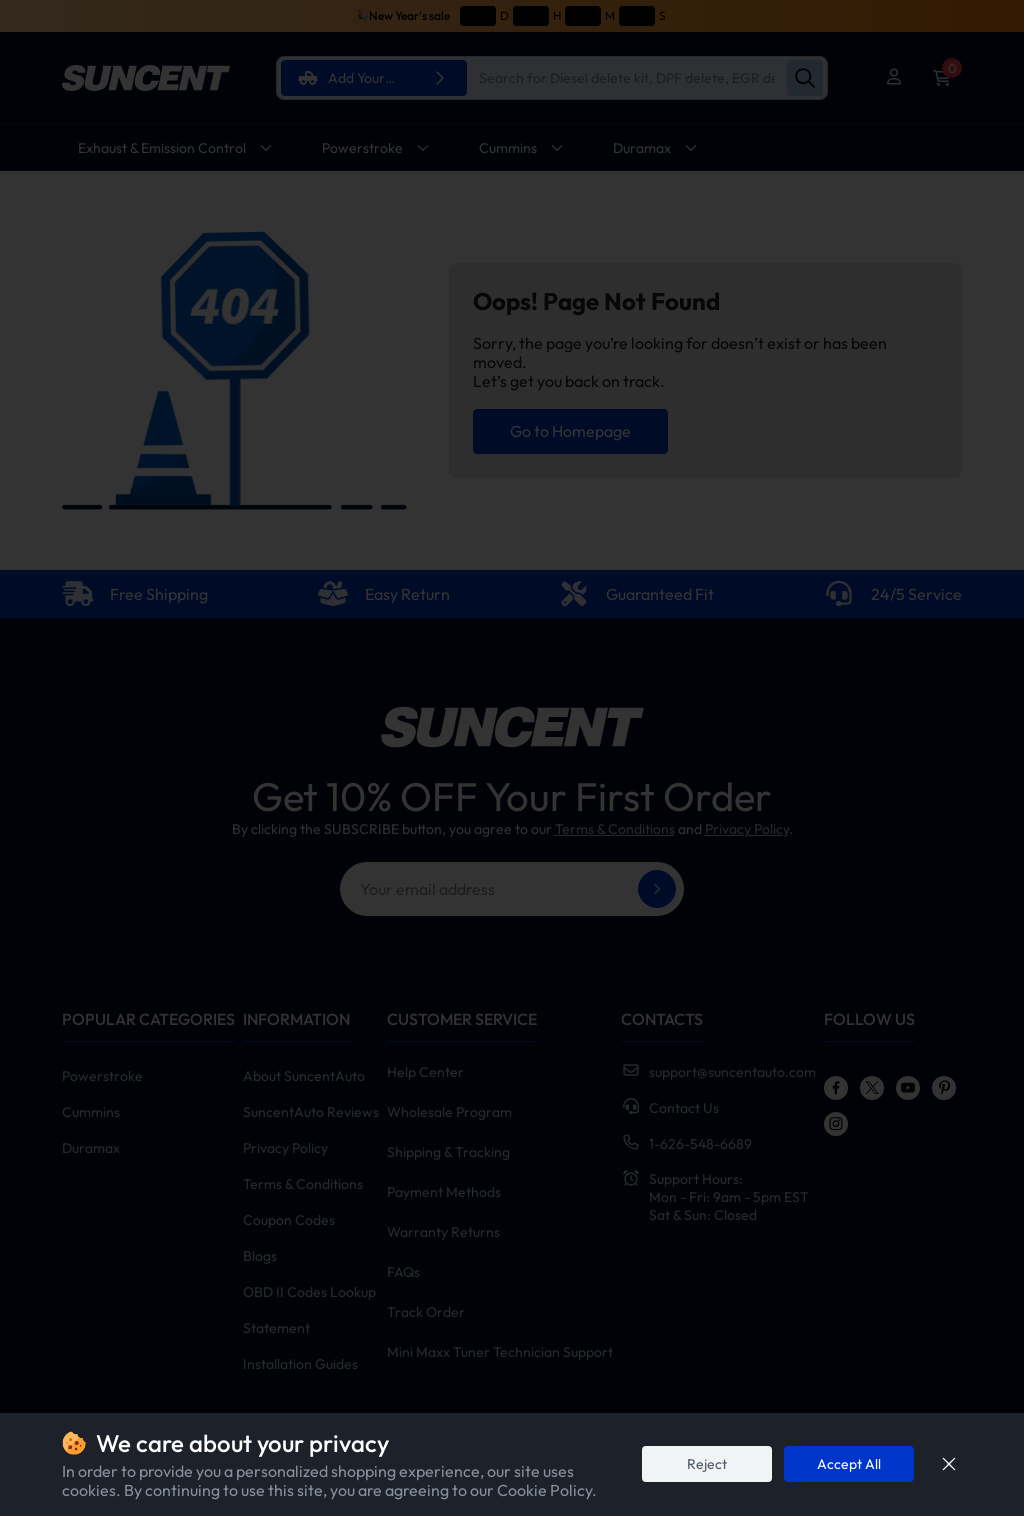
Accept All (849, 1464)
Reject (707, 1464)
